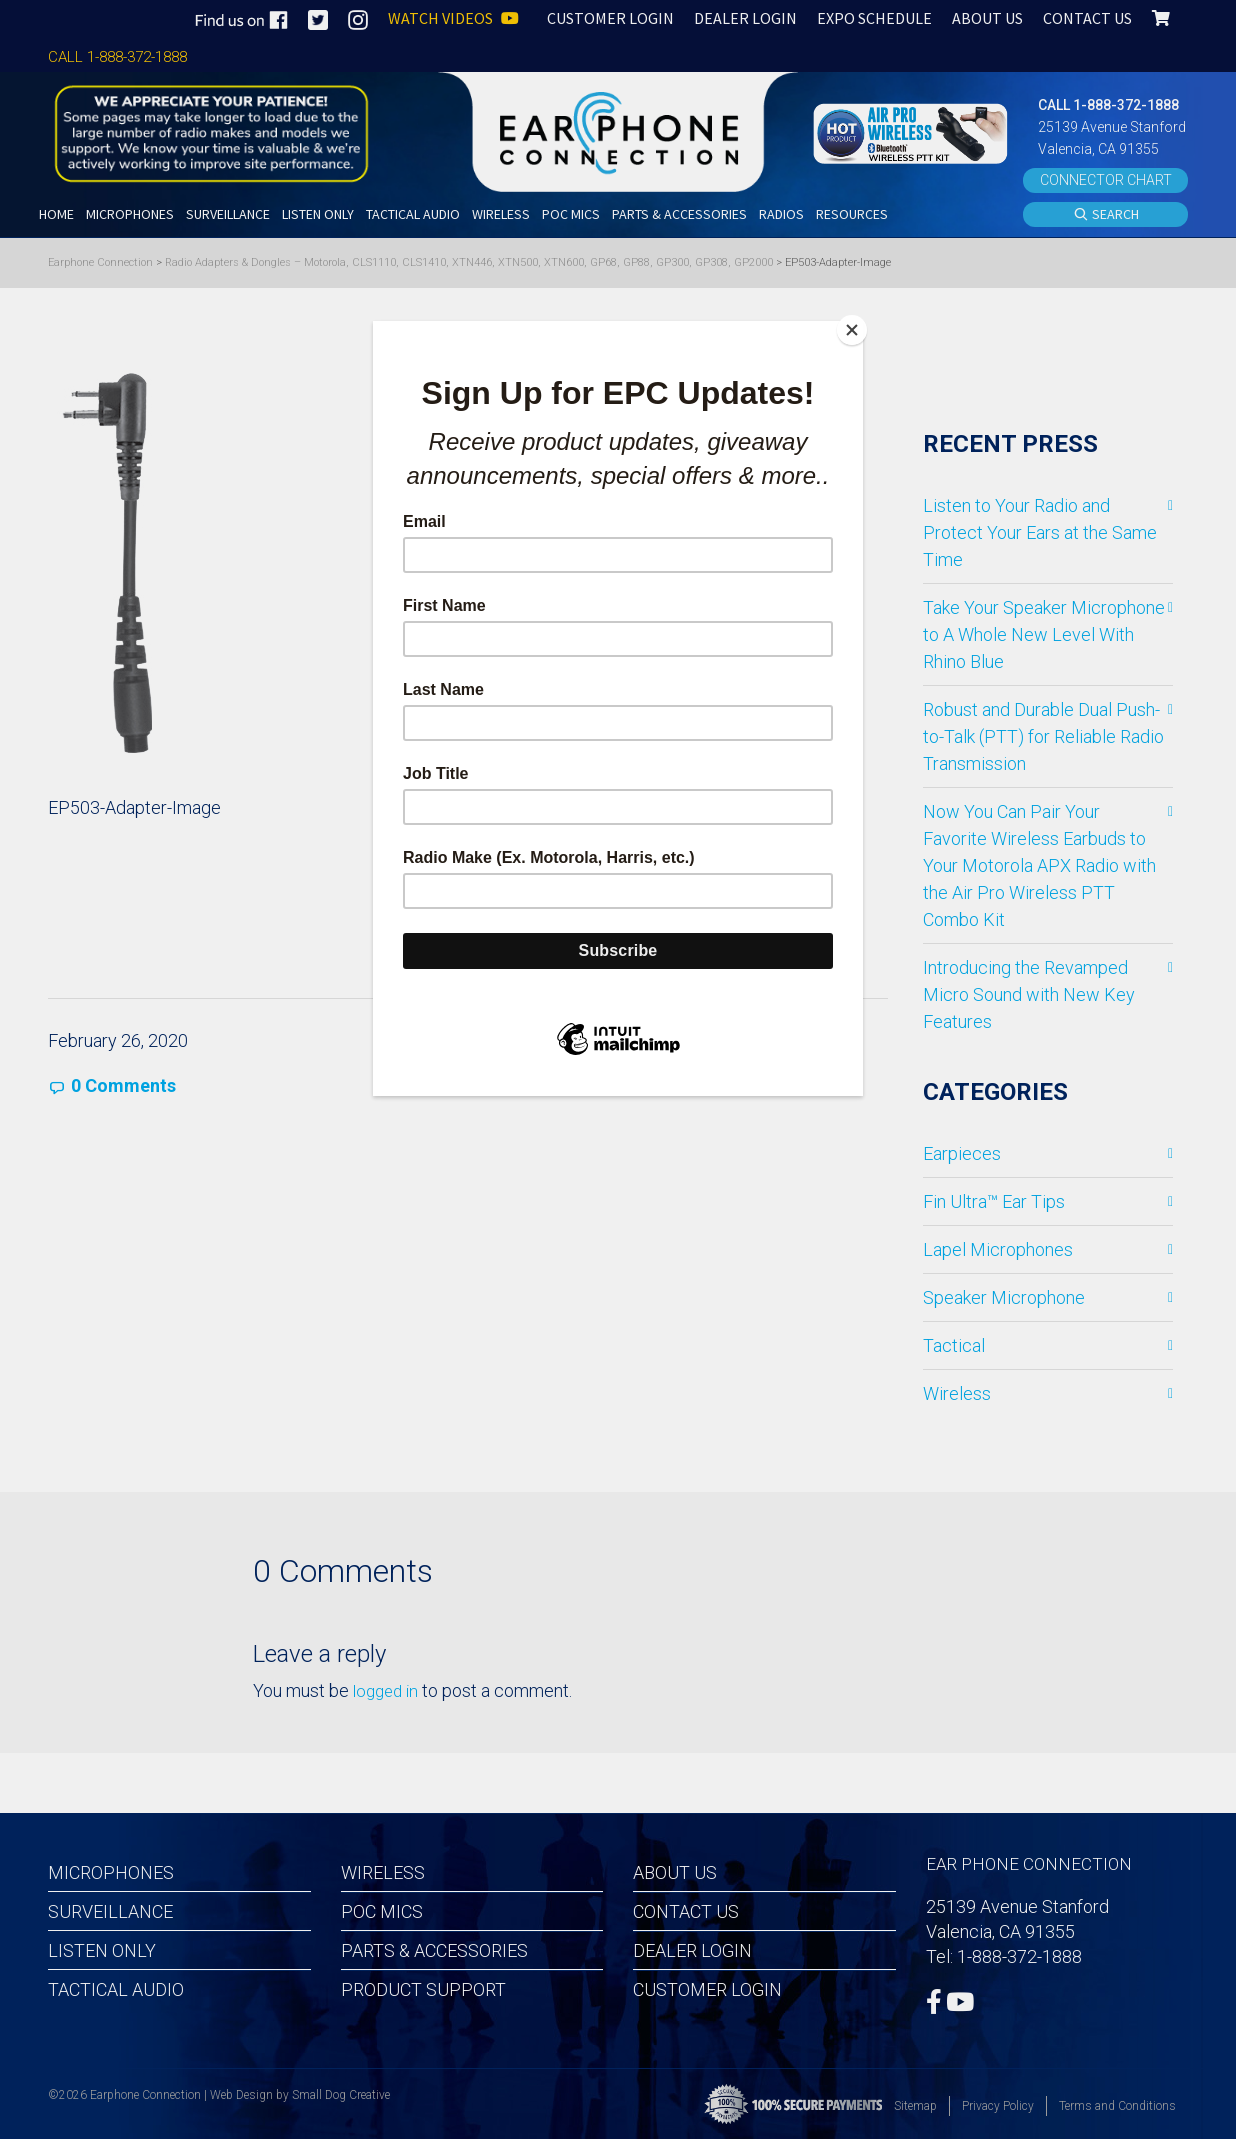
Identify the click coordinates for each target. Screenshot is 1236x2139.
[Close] (858, 326)
